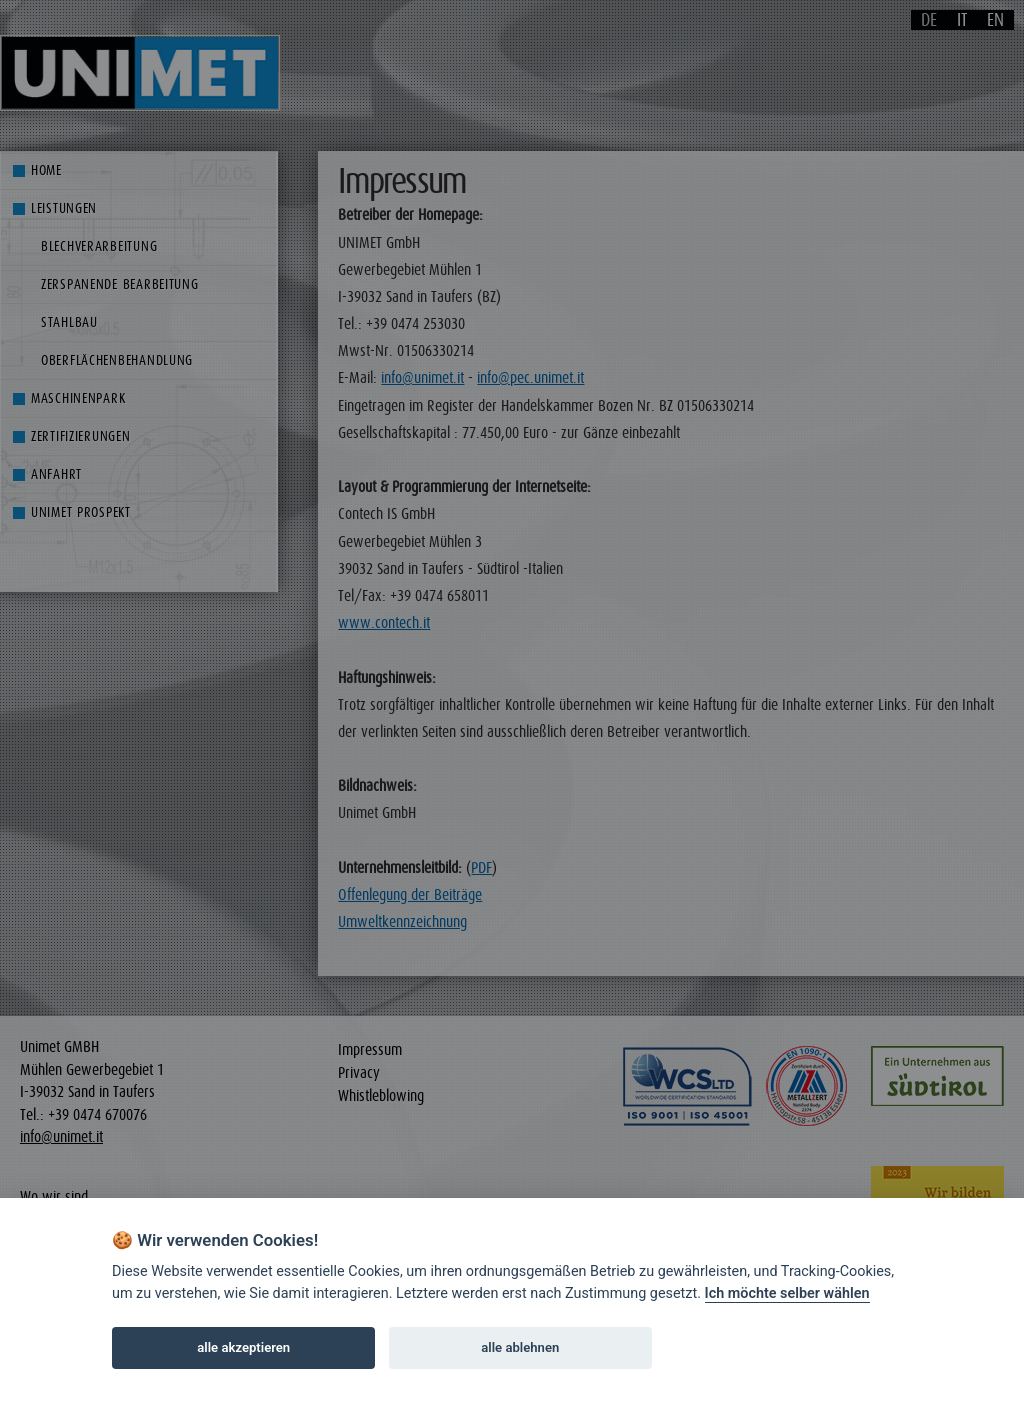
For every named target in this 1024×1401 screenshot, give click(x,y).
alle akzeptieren (243, 1347)
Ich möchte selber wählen (787, 1293)
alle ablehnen (520, 1347)
